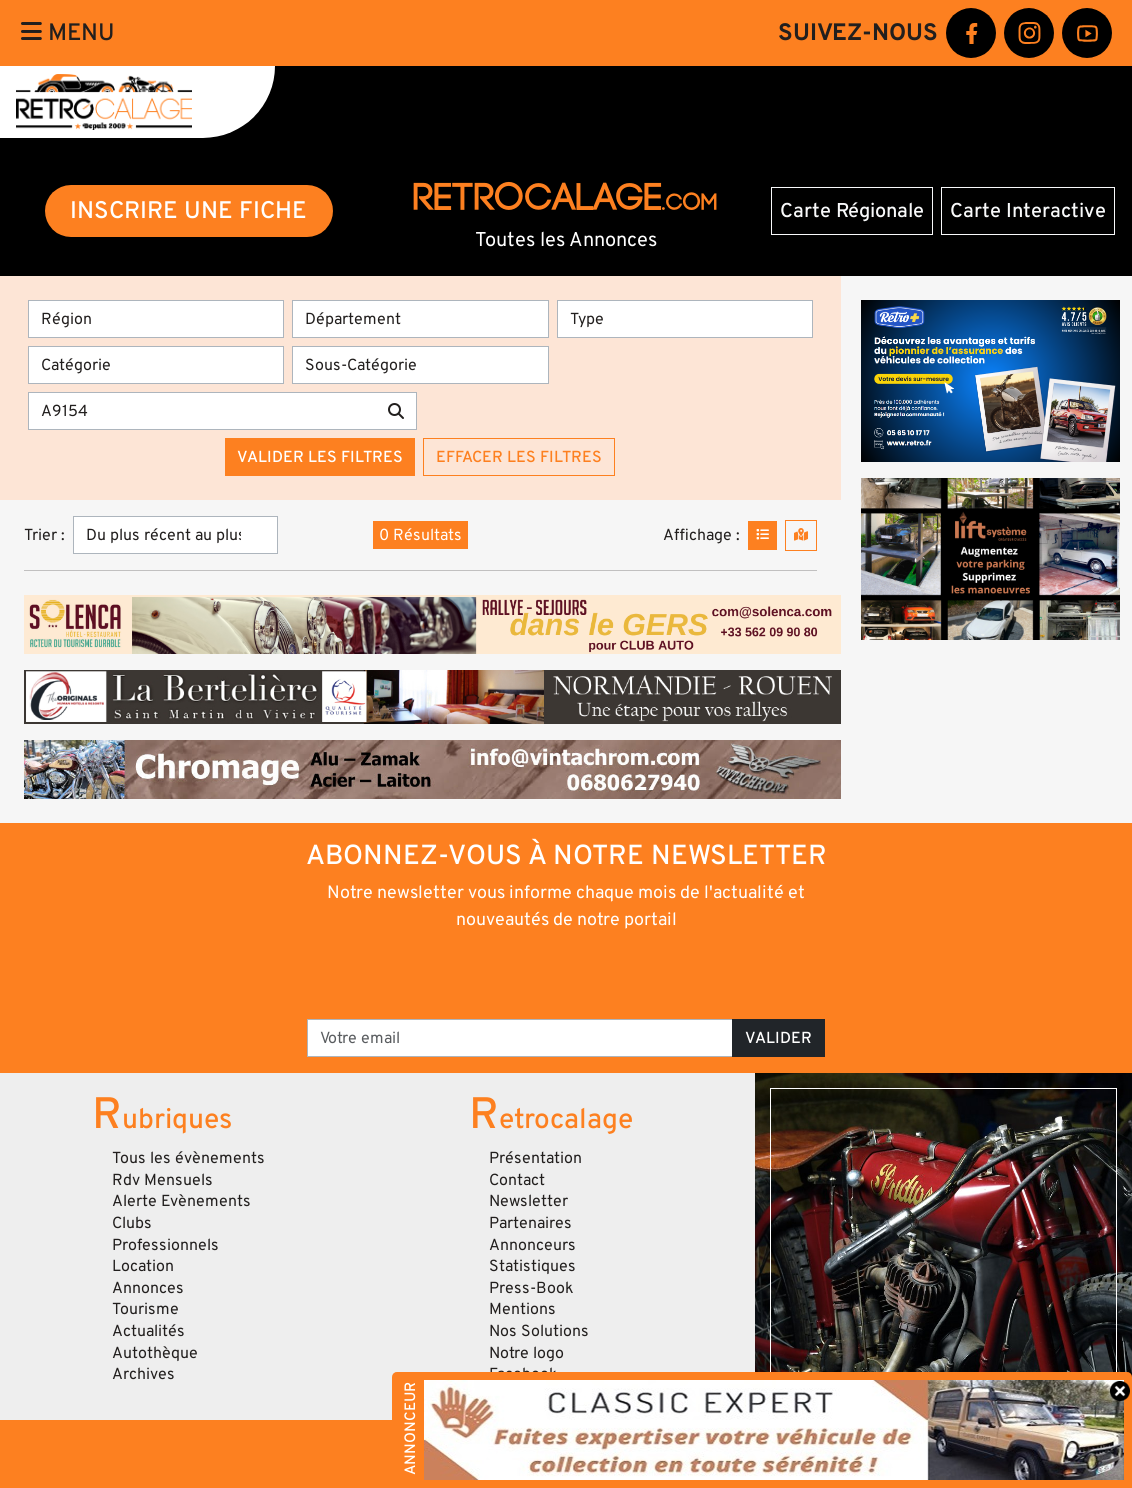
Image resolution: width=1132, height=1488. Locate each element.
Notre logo (526, 1353)
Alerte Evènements (181, 1201)
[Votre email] (520, 1038)
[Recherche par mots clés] (202, 411)
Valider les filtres (320, 457)
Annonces (148, 1288)
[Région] (156, 319)
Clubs (132, 1223)
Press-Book (531, 1288)
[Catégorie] (156, 365)
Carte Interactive (1028, 211)
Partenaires (530, 1223)
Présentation (535, 1158)
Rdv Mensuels (162, 1180)
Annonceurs (532, 1245)
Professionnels (165, 1245)
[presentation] (538, 973)
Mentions (522, 1309)
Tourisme (145, 1309)
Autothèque (155, 1353)
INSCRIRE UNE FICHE (188, 210)
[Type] (685, 319)
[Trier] (175, 535)
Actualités (148, 1331)
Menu (68, 32)
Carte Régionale (852, 211)
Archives (143, 1374)
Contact (517, 1180)
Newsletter (528, 1201)
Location (143, 1266)
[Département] (420, 319)
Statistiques (532, 1266)
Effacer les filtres (519, 457)
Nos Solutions (539, 1331)
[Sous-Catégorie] (420, 365)
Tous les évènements (188, 1158)
